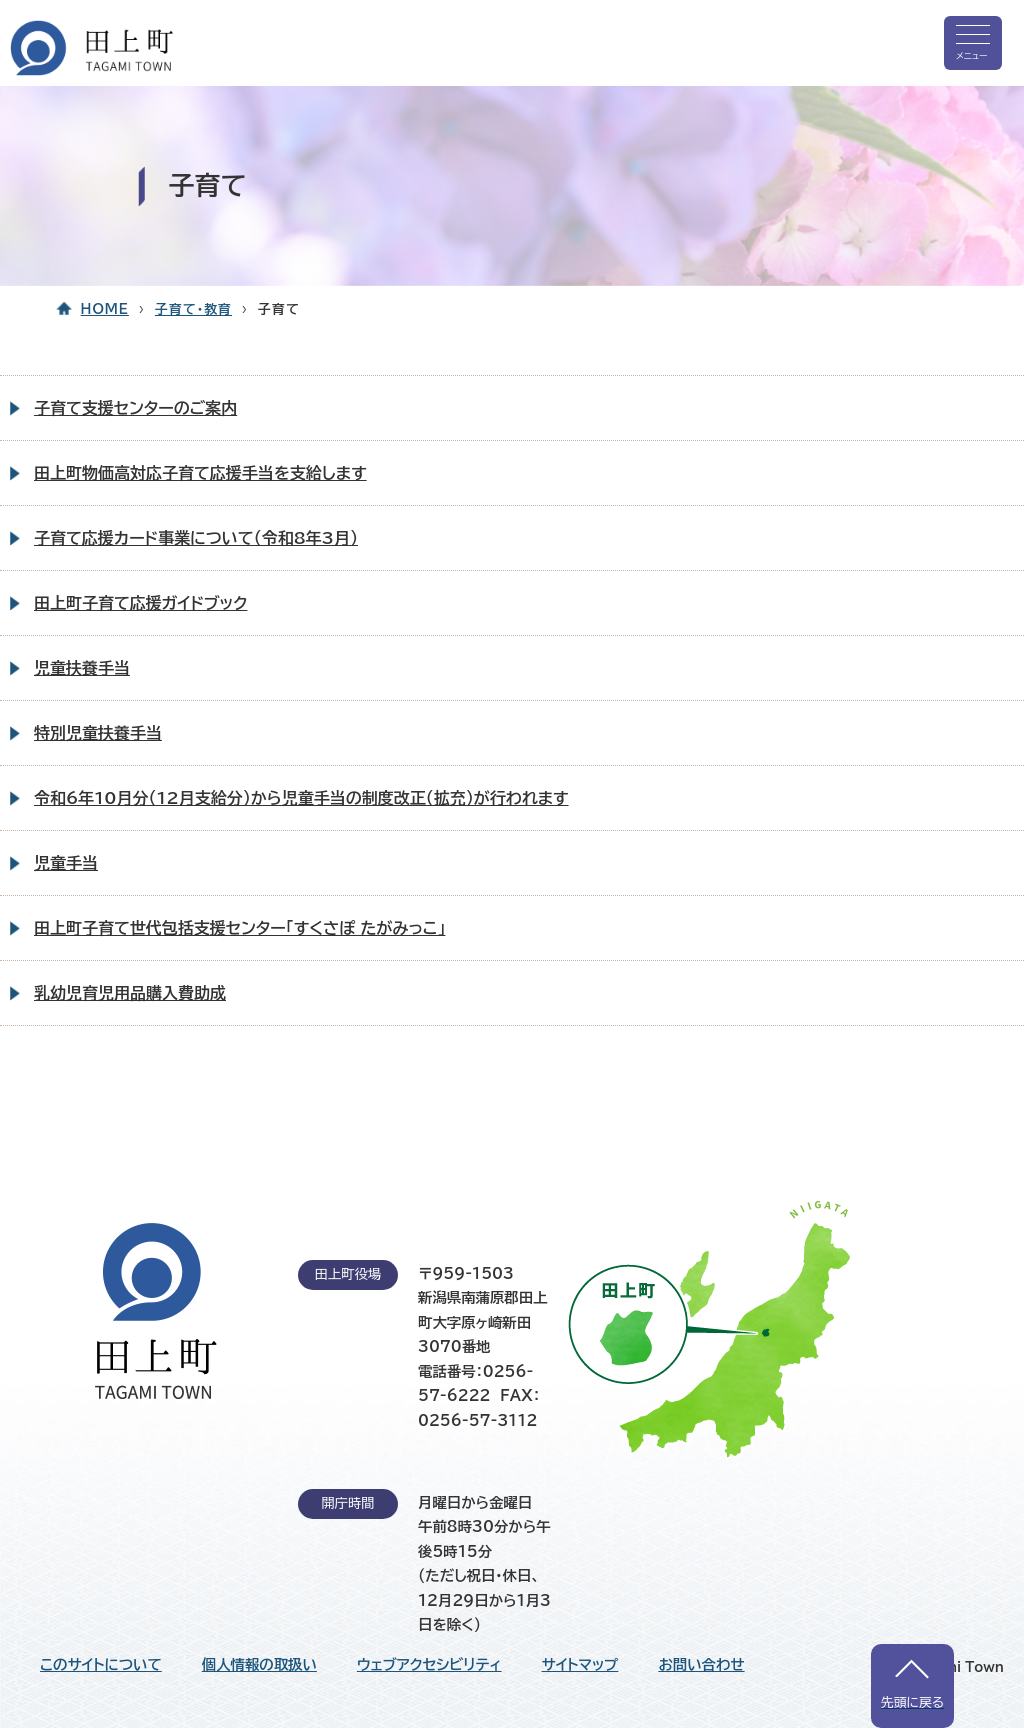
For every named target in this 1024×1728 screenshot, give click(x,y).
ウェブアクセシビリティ (429, 1665)
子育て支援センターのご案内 (135, 408)
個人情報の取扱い (259, 1665)
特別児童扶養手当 (98, 733)
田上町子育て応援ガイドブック (140, 603)
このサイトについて (101, 1665)
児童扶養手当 (82, 668)
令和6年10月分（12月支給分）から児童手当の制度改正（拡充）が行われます (301, 798)
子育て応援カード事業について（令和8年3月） (196, 538)
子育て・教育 (193, 309)
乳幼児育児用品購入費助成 (130, 993)
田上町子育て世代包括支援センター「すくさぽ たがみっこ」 (239, 928)
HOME (105, 309)
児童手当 (66, 863)
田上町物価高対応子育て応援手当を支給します (200, 473)
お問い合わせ (701, 1665)
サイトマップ (580, 1665)
